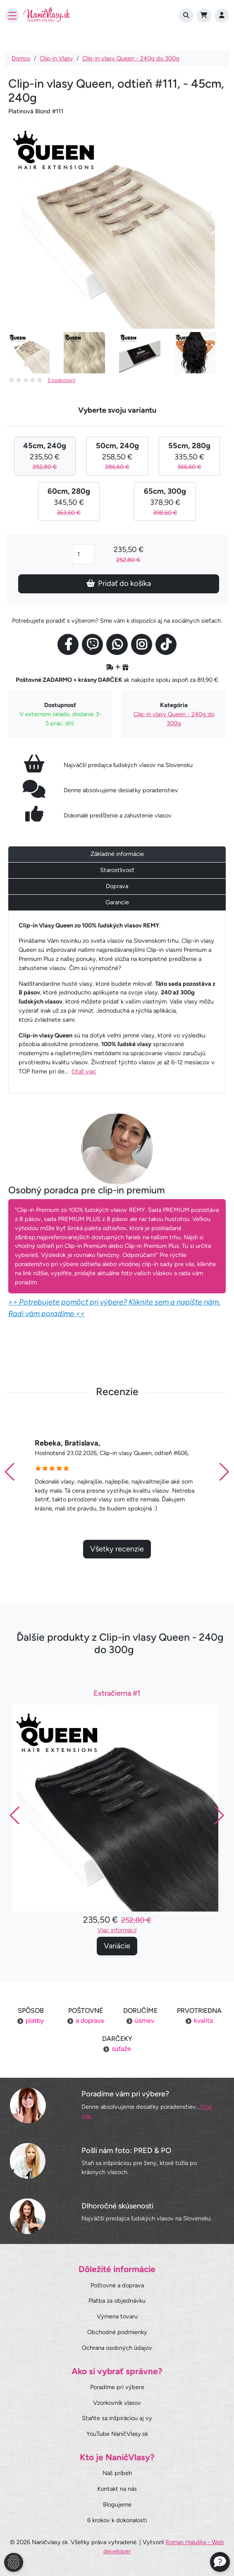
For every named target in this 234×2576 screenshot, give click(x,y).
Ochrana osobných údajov (117, 2347)
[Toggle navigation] (12, 15)
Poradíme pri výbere (117, 2387)
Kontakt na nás (117, 2488)
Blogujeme (117, 2504)
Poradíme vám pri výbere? (125, 2093)
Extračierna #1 (117, 1710)
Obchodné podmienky (117, 2332)
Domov (21, 58)
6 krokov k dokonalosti (117, 2520)
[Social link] (68, 644)
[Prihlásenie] (222, 15)
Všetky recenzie (117, 1566)
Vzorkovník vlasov (117, 2402)
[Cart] (204, 15)
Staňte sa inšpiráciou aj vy (117, 2418)
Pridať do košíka (118, 583)
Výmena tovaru (117, 2316)
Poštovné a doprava (117, 2285)
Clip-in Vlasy (56, 58)
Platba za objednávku (117, 2300)
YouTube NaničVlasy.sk (117, 2433)
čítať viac (84, 1071)
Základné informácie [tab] (117, 854)
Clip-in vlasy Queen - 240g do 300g (130, 58)
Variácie (117, 1963)
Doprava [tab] (117, 886)
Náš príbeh (117, 2473)
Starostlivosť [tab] (117, 870)
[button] (224, 1490)
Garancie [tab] (117, 902)
